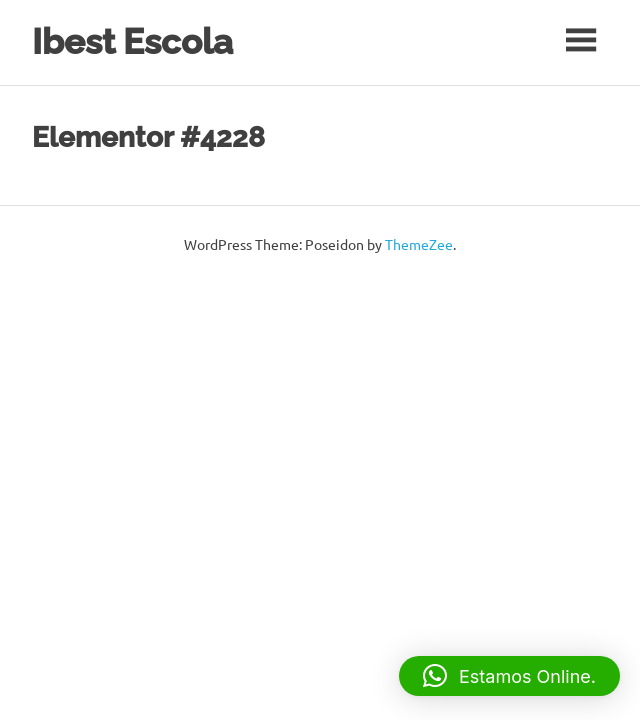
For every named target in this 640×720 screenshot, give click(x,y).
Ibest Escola (132, 41)
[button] (509, 676)
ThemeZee (419, 244)
